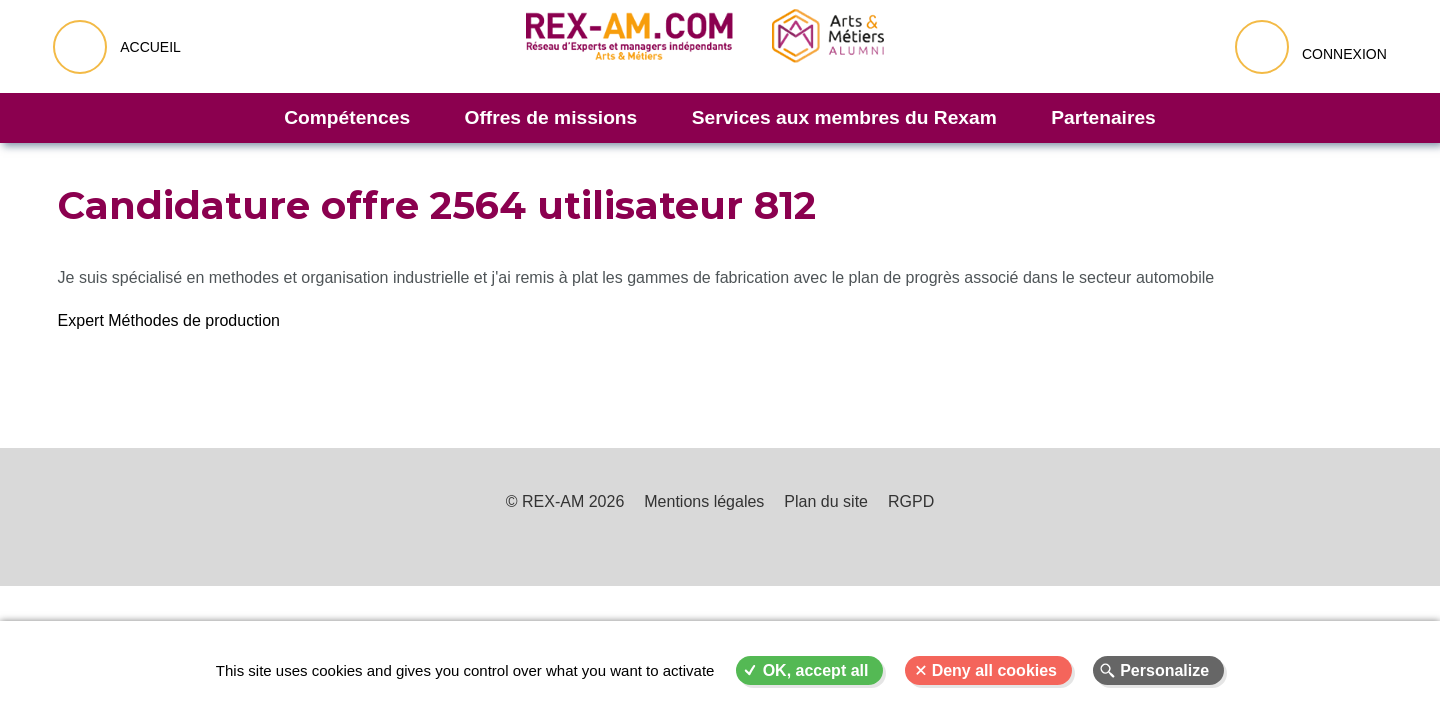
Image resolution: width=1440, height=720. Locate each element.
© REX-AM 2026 (565, 501)
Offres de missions (551, 117)
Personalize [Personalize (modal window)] (1164, 670)
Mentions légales (704, 501)
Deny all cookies (994, 670)
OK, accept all (816, 670)
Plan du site (826, 501)
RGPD (911, 501)
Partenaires (1103, 117)
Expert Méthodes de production (169, 320)
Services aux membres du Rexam (844, 117)
